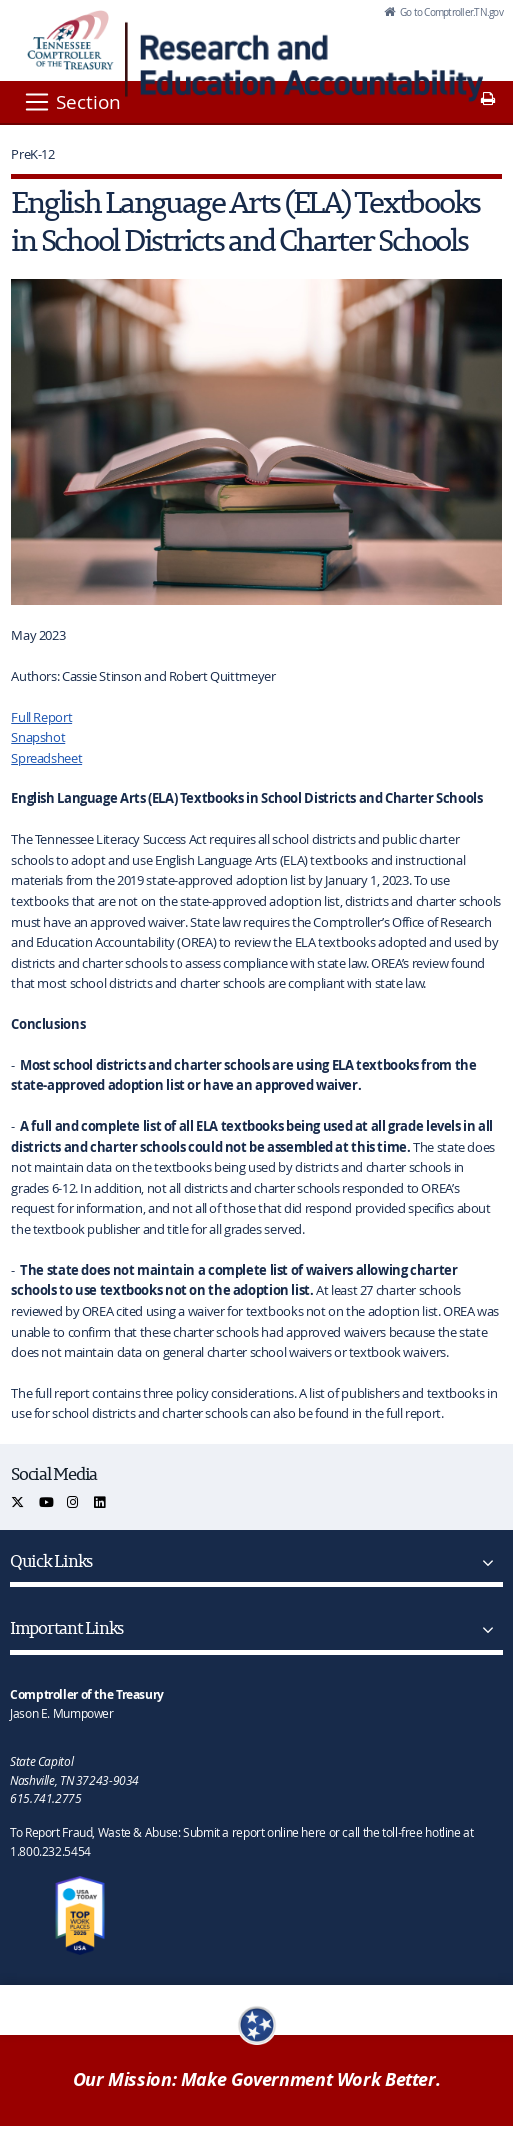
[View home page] (70, 40)
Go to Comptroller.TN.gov (450, 12)
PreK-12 (32, 154)
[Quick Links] (484, 1563)
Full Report (41, 717)
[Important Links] (484, 1630)
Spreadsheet (46, 758)
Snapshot (38, 737)
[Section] (71, 102)
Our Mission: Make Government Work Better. (257, 2079)
